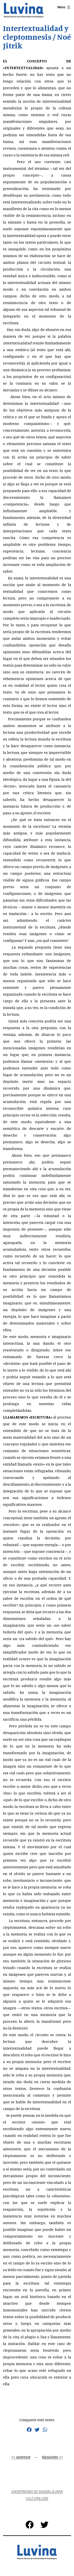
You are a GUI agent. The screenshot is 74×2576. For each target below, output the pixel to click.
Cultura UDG (37, 2498)
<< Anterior (21, 2456)
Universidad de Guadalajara (37, 2491)
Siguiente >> (52, 2456)
